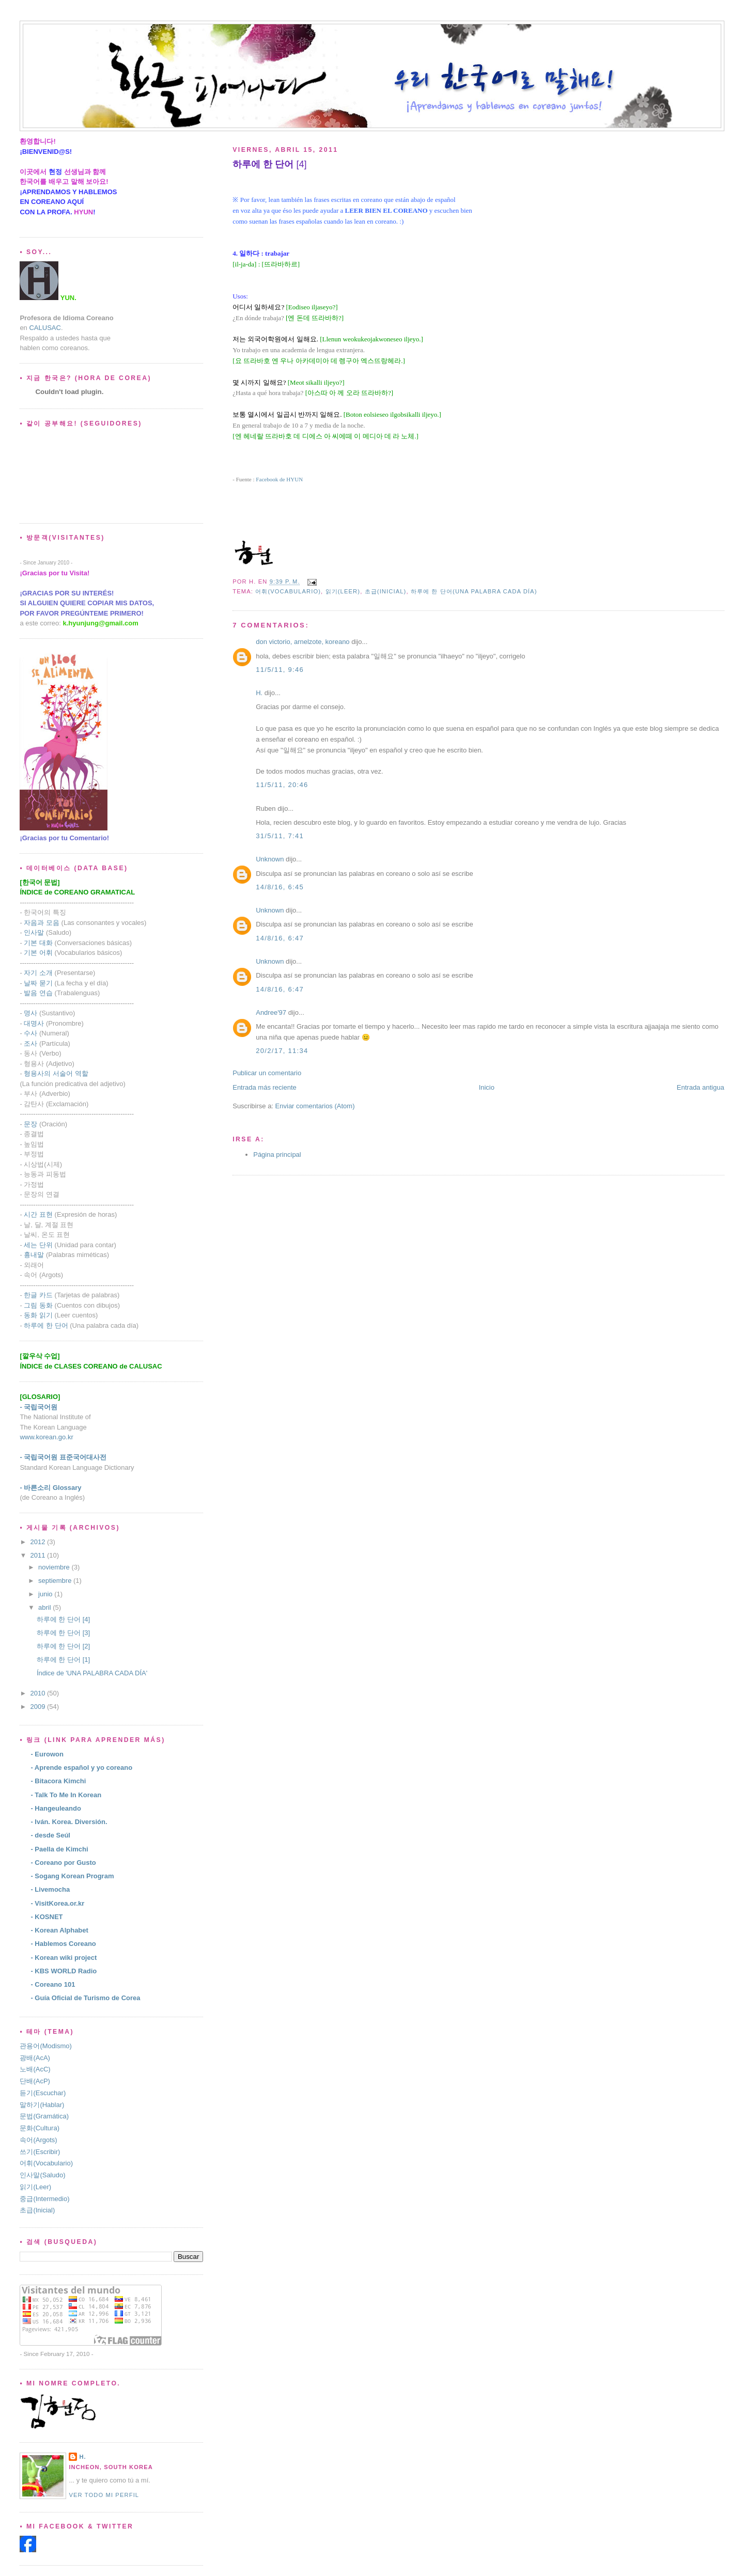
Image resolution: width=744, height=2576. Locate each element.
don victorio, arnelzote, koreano (302, 642)
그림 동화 (38, 1305)
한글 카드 (38, 1295)
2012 (38, 1542)
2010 (38, 1693)
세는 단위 (38, 1245)
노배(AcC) (35, 2069)
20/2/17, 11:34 (282, 1051)
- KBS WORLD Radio (63, 1971)
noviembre (54, 1567)
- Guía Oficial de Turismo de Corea (85, 1998)
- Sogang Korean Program (72, 1876)
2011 (38, 1555)
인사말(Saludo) (42, 2175)
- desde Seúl (50, 1835)
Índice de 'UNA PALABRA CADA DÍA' (92, 1673)
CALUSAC (44, 328)
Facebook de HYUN (279, 479)
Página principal (277, 1154)
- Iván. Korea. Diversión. (68, 1822)
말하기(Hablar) (42, 2105)
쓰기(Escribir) (40, 2152)
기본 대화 (38, 943)
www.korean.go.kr (46, 1437)
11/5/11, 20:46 (282, 785)
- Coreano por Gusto (63, 1862)
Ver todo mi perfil (104, 2495)
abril (45, 1607)
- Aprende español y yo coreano (81, 1767)
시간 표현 (38, 1214)
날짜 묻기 (38, 983)
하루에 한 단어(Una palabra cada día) (474, 591)
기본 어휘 (38, 952)
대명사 (34, 1023)
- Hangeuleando (55, 1808)
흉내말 (34, 1255)
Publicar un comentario (267, 1073)
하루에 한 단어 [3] (63, 1633)
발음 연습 (38, 993)
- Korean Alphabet (59, 1930)
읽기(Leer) (343, 591)
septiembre (55, 1580)
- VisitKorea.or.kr (57, 1903)
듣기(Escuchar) (43, 2093)
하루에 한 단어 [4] (63, 1619)
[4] (269, 164)
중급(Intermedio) (44, 2199)
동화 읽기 (38, 1315)
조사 (30, 1043)
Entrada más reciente (265, 1087)
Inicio (486, 1087)
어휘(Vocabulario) (288, 591)
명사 (30, 1013)
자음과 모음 (41, 922)
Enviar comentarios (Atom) (315, 1106)
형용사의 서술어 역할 (56, 1073)
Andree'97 (271, 1012)
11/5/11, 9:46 (280, 669)
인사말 (34, 932)
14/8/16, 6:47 (280, 938)
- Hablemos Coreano (63, 1943)
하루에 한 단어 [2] (63, 1646)
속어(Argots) (38, 2140)
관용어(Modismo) (45, 2046)
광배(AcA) (35, 2058)
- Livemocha (50, 1889)
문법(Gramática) (44, 2116)
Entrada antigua (700, 1087)
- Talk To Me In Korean (65, 1795)
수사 (30, 1033)
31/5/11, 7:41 (280, 836)
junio (46, 1594)
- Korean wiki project (63, 1957)
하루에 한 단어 (46, 1325)
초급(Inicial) (386, 591)
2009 (38, 1706)
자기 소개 (38, 973)
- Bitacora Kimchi (58, 1781)
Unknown (270, 859)
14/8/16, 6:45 (280, 887)
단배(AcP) (35, 2081)
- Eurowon (47, 1754)
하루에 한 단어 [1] (63, 1659)
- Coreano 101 (52, 1984)
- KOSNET (46, 1917)
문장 (30, 1124)
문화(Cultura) (39, 2128)
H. (259, 693)
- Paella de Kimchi (59, 1849)
